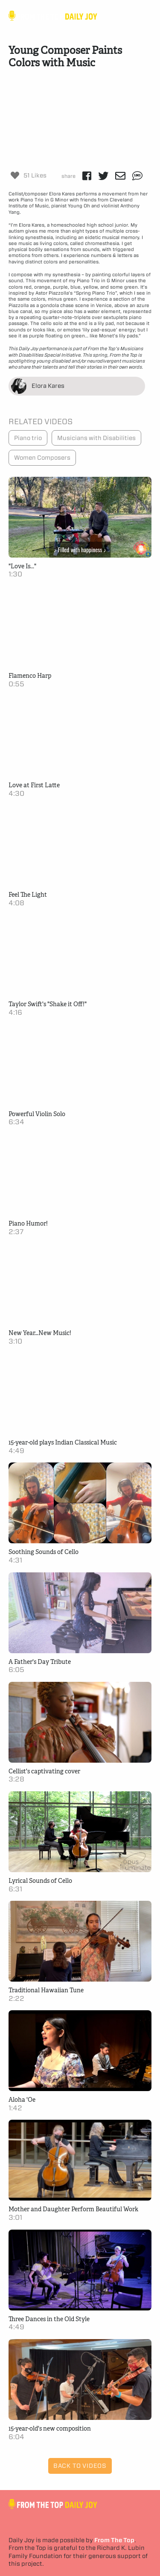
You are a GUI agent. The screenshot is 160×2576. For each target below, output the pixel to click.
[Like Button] (15, 175)
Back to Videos (80, 2465)
